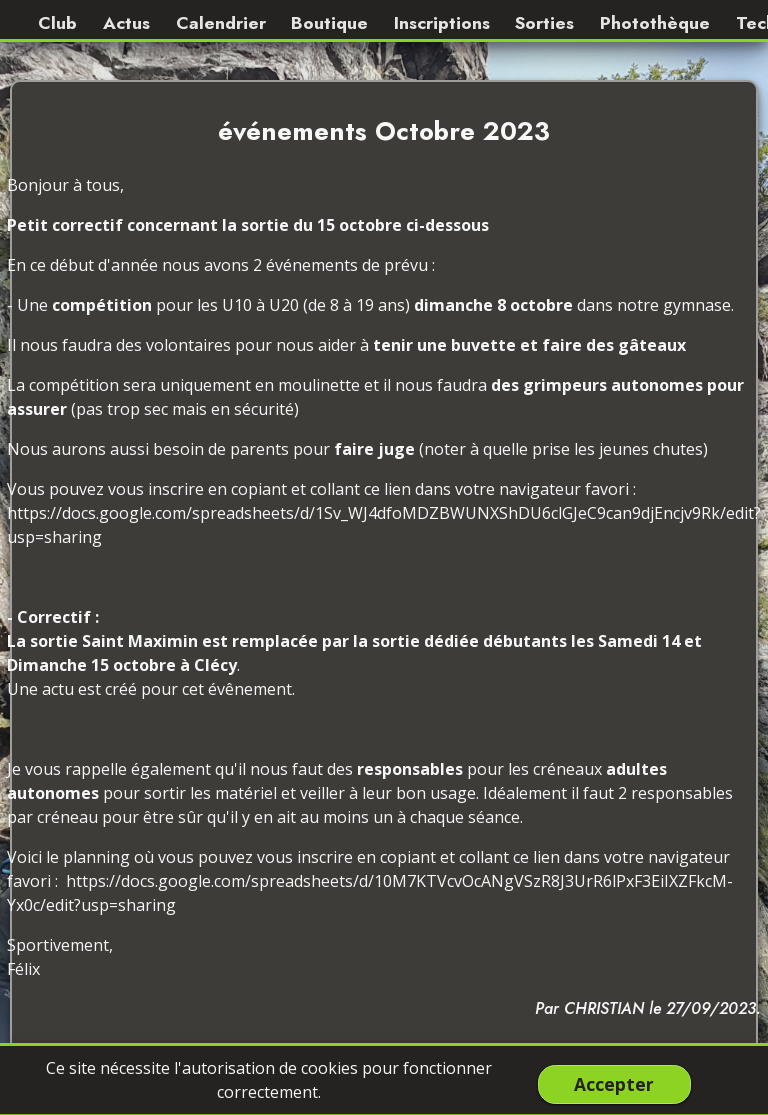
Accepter (614, 1084)
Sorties (544, 23)
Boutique (329, 23)
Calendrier (221, 23)
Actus (126, 23)
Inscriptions (442, 23)
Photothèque (655, 23)
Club (57, 23)
